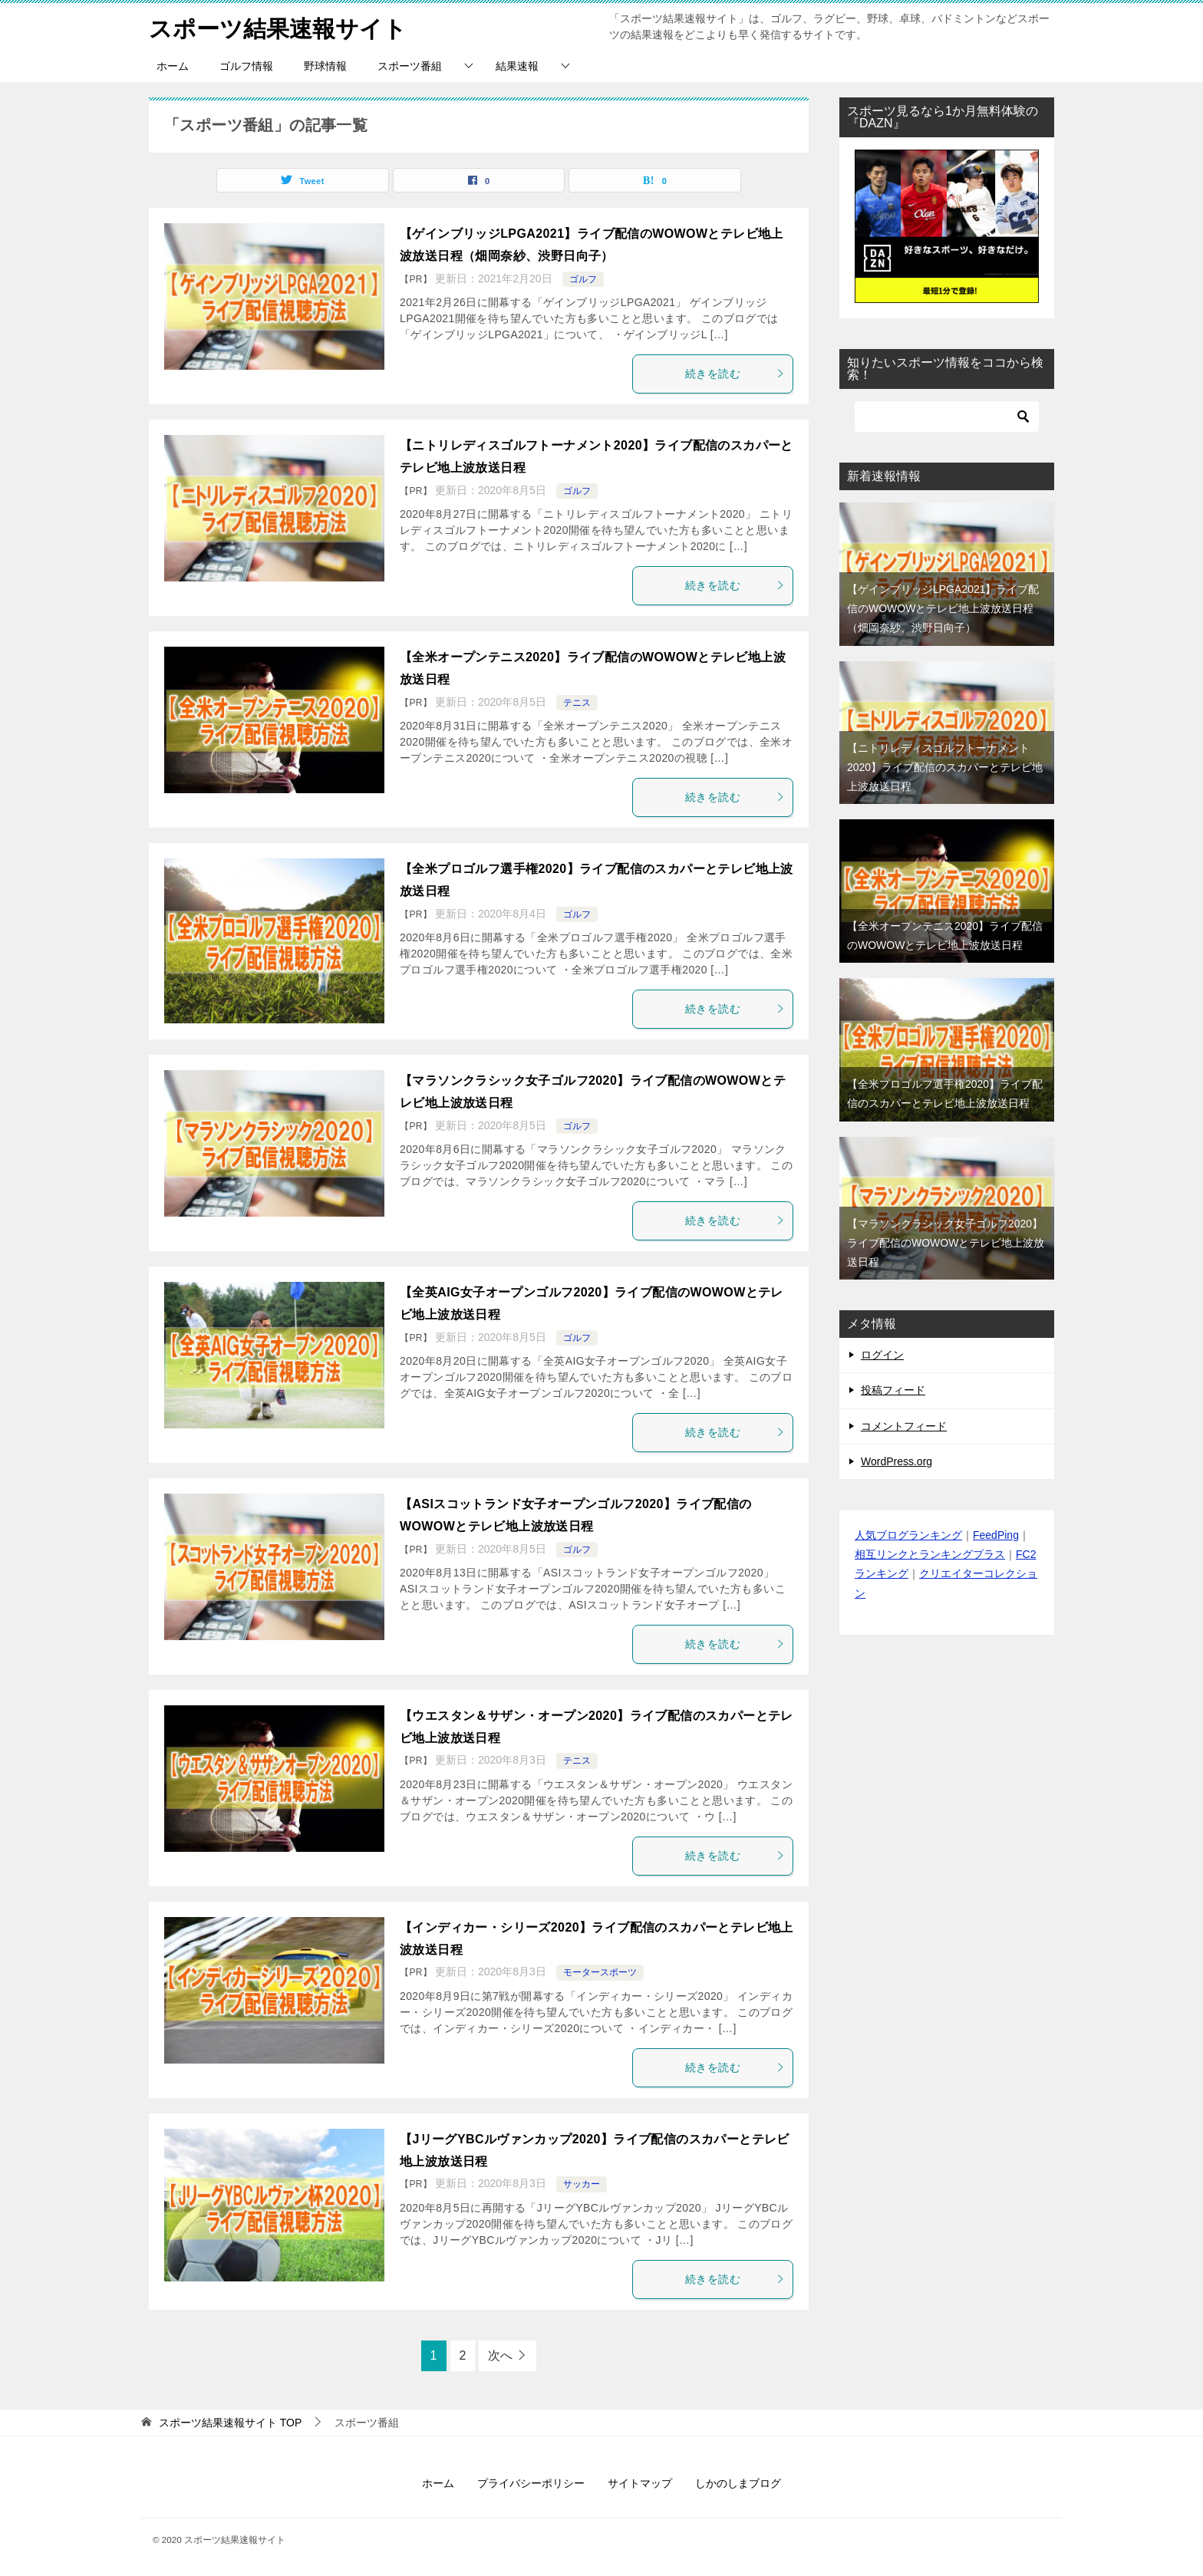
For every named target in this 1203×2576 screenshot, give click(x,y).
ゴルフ (583, 279)
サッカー (581, 2184)
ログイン (882, 1355)
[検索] (947, 416)
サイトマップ (640, 2483)
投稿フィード (893, 1390)
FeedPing (996, 1535)
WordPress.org (896, 1461)
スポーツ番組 (409, 66)
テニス (577, 702)
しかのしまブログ (738, 2483)
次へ (500, 2355)
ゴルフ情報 (246, 66)
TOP (230, 2422)
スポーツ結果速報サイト (278, 26)
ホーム (173, 66)
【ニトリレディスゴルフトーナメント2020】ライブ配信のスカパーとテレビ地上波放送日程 (945, 767)
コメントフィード (904, 1426)
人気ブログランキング (908, 1535)
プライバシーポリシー (531, 2483)
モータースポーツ (600, 1972)
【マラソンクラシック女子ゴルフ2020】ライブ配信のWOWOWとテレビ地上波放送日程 (945, 1242)
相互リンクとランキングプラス (930, 1554)
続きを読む (735, 373)
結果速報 (517, 66)
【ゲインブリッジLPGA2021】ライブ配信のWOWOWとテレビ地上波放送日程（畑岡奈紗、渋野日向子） (943, 608)
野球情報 (325, 66)
